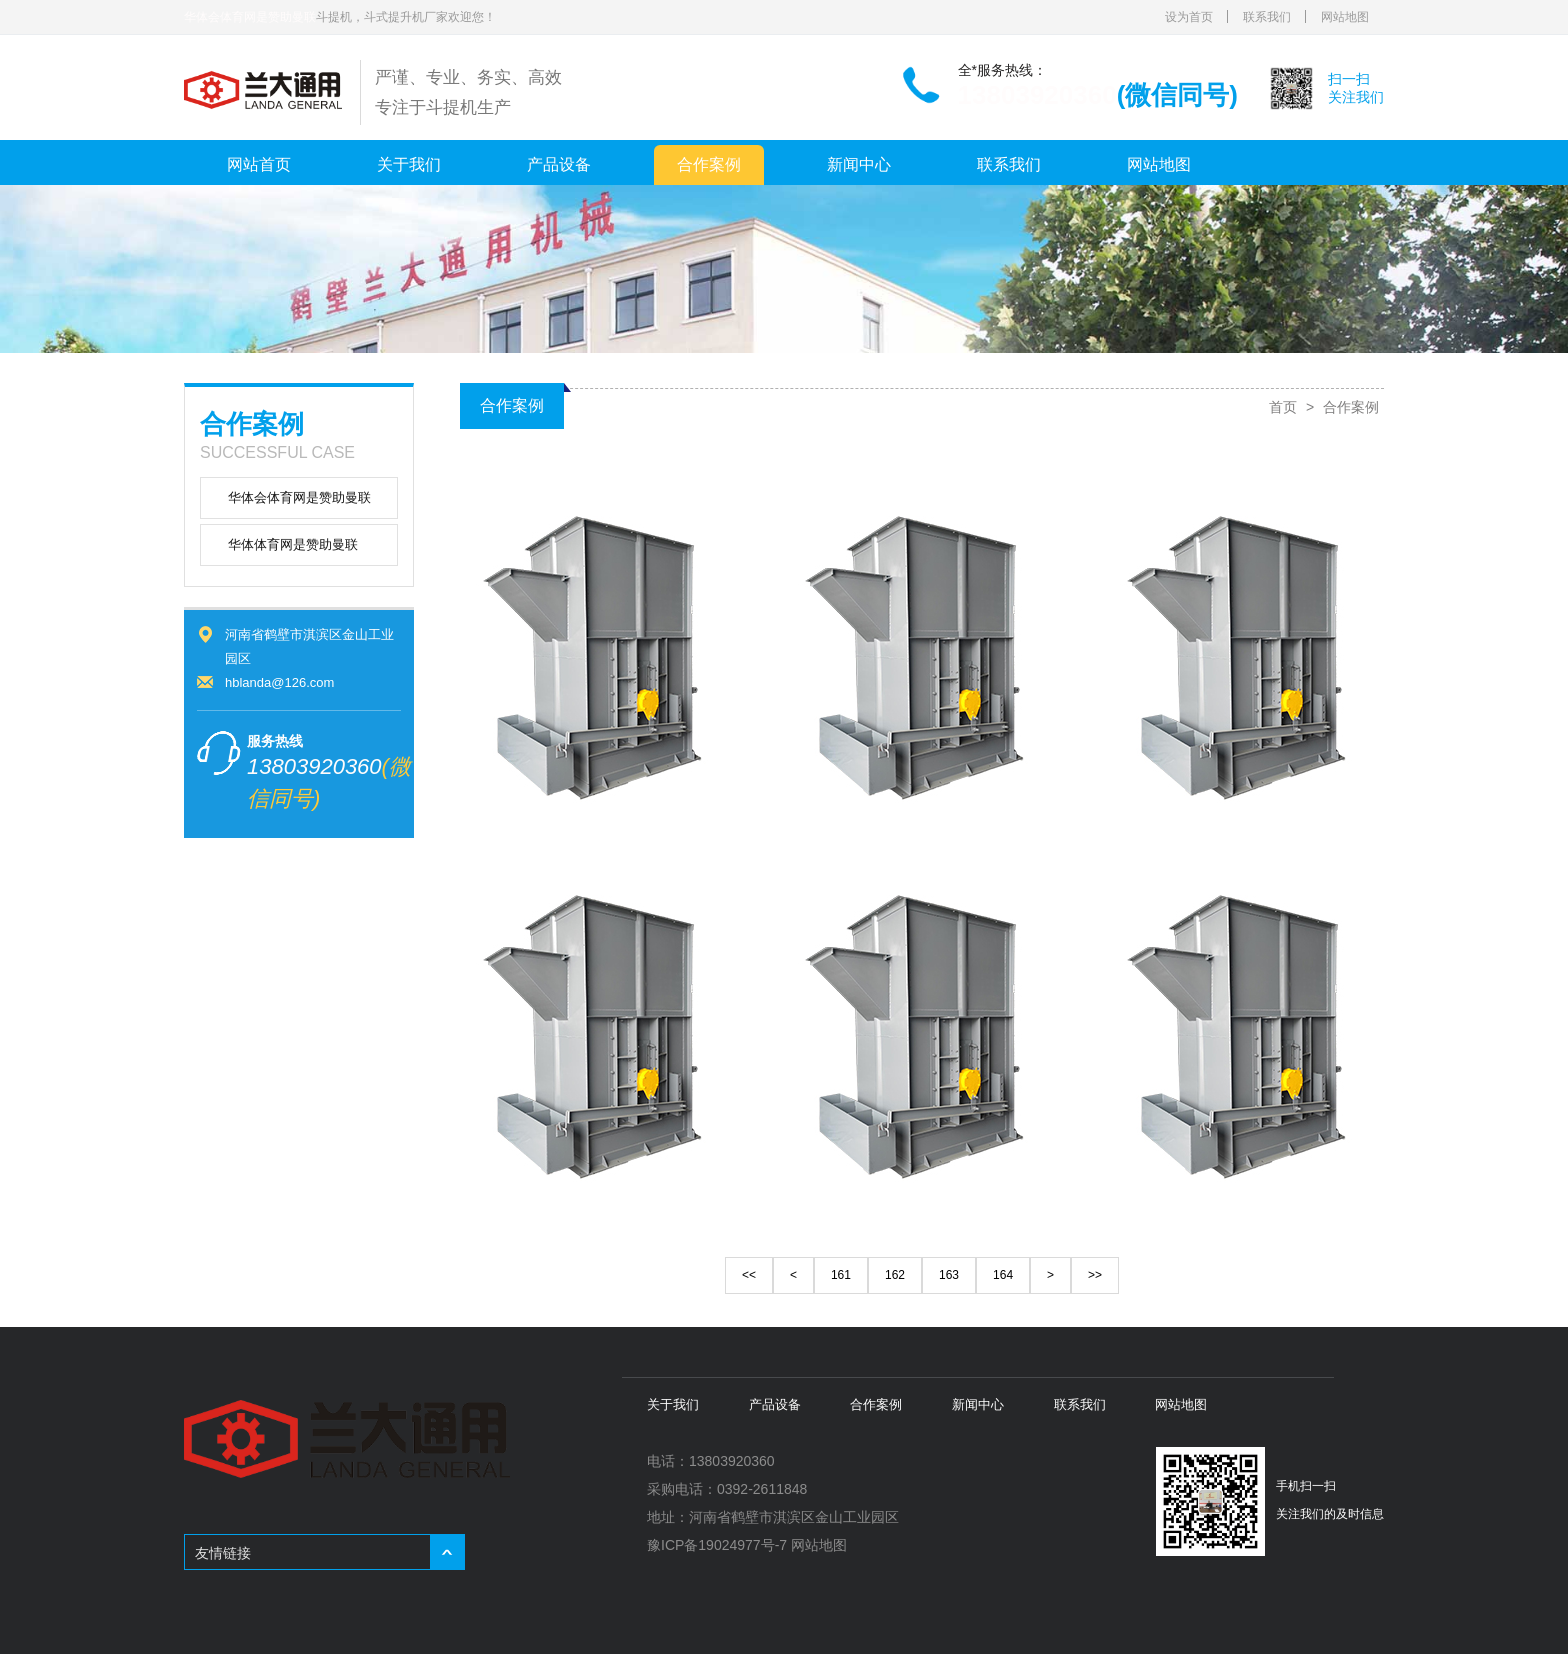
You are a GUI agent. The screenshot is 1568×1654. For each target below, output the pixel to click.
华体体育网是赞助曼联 (293, 544)
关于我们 (409, 164)
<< (749, 1275)
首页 (1283, 407)
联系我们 (1267, 17)
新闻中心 (859, 164)
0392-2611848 (762, 1489)
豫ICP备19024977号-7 (717, 1545)
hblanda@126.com (279, 682)
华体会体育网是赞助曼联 (250, 17)
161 (841, 1275)
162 (895, 1275)
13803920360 (1037, 95)
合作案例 (709, 164)
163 (949, 1275)
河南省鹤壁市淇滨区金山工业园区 (794, 1517)
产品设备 (559, 164)
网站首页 (259, 164)
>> (1095, 1275)
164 (1003, 1275)
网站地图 (1345, 17)
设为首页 (1189, 17)
